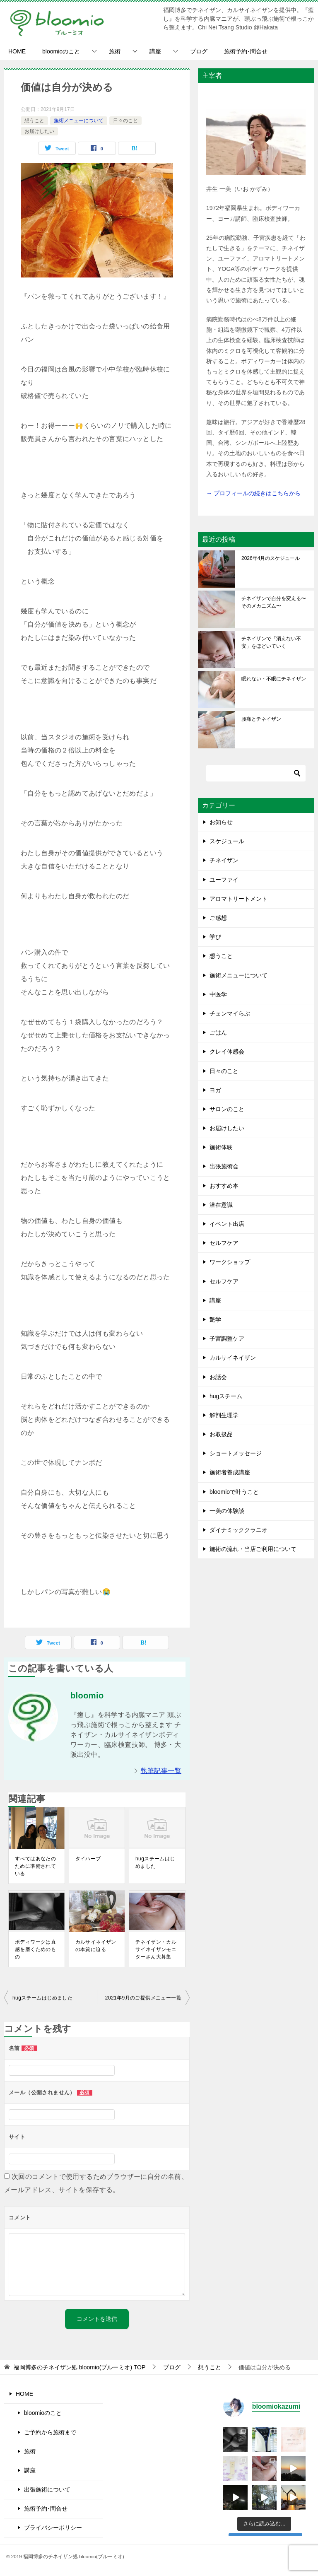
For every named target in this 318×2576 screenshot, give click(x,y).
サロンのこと (227, 1109)
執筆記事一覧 (161, 1770)
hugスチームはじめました (155, 1862)
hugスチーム (226, 1396)
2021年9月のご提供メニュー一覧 (143, 1998)
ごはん (218, 1032)
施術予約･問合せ (245, 51)
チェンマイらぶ (230, 1013)
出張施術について (47, 2489)
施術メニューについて (79, 120)
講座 (155, 51)
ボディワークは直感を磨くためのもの (35, 1949)
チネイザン (224, 860)
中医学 (218, 994)
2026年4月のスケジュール (270, 558)
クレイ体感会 (227, 1051)
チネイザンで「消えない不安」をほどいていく (271, 642)
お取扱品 (221, 1434)
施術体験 (221, 1147)
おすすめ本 (224, 1185)
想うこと (34, 120)
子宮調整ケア (227, 1338)
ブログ (198, 51)
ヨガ (215, 1090)
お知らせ (221, 822)
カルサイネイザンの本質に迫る (95, 1945)
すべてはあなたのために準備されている (35, 1866)
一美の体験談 (227, 1510)
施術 (114, 51)
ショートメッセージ (236, 1453)
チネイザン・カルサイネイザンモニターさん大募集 (155, 1949)
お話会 (218, 1377)
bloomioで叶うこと (234, 1491)
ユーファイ (224, 879)
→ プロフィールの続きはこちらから (253, 493)
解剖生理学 (224, 1415)
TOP (79, 2367)
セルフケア (224, 1243)
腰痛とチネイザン (261, 719)
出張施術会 (224, 1166)
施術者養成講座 (230, 1472)
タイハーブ (88, 1859)
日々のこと (125, 120)
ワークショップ (230, 1262)
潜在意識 (221, 1204)
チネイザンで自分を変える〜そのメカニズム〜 (273, 602)
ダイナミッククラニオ (238, 1530)
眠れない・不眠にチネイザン (273, 679)
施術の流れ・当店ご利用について (253, 1549)
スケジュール (227, 841)
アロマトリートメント (238, 898)
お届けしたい (39, 131)
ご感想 (218, 917)
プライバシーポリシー (53, 2527)
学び (215, 936)
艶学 (215, 1319)
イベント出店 (227, 1223)
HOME (17, 51)
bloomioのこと (61, 51)
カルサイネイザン (233, 1357)
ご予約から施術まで (50, 2432)
